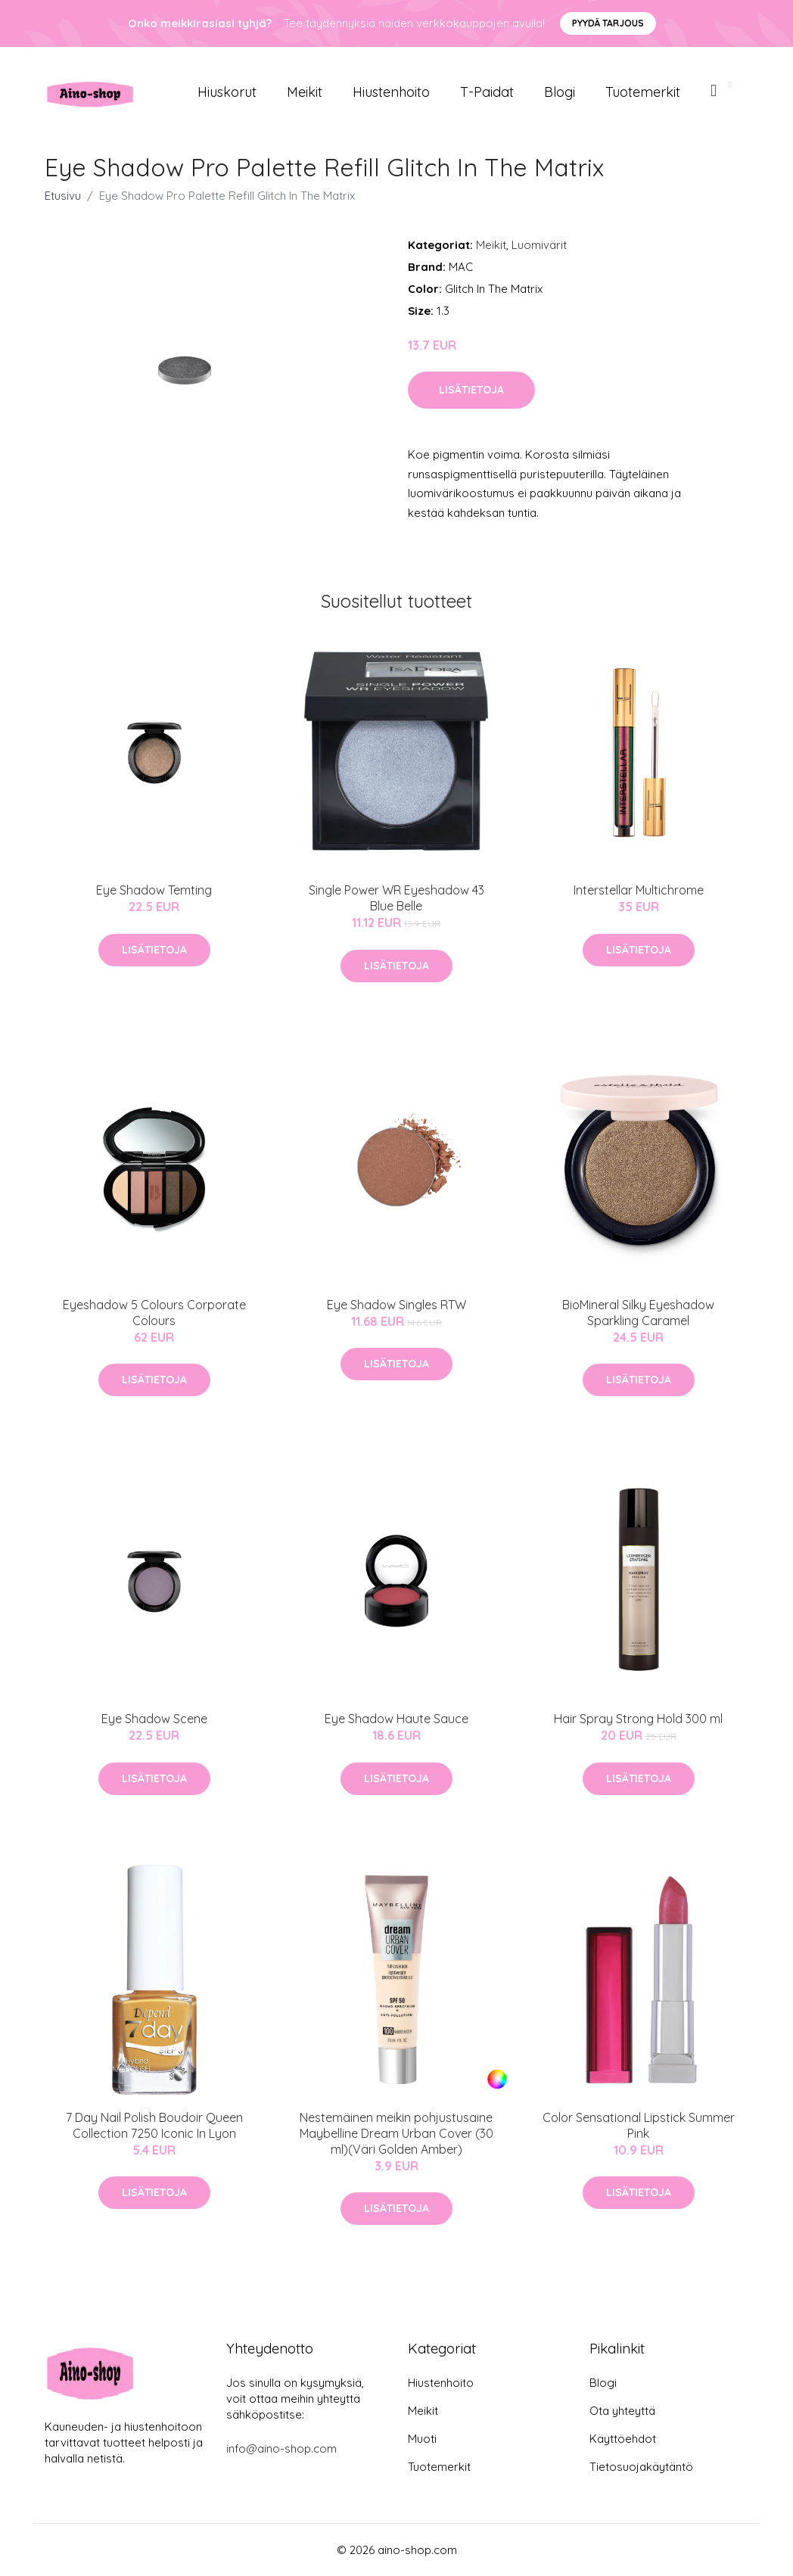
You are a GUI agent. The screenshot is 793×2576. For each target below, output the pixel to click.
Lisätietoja (471, 390)
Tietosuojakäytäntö (641, 2466)
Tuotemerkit (642, 92)
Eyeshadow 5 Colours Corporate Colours (154, 1312)
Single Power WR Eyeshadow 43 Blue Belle (396, 897)
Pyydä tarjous (608, 23)
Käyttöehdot (622, 2438)
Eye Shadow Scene (154, 1718)
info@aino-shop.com (281, 2448)
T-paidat (487, 92)
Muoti (422, 2438)
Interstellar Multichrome (639, 890)
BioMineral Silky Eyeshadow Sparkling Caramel (638, 1312)
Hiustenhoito (391, 92)
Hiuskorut (227, 92)
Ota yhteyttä (622, 2410)
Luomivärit (539, 245)
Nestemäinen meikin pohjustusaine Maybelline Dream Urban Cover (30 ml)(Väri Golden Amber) (396, 2133)
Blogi (559, 92)
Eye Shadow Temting (154, 890)
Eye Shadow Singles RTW (396, 1304)
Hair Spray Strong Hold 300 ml (638, 1718)
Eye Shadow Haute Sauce (396, 1718)
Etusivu (63, 195)
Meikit (304, 92)
